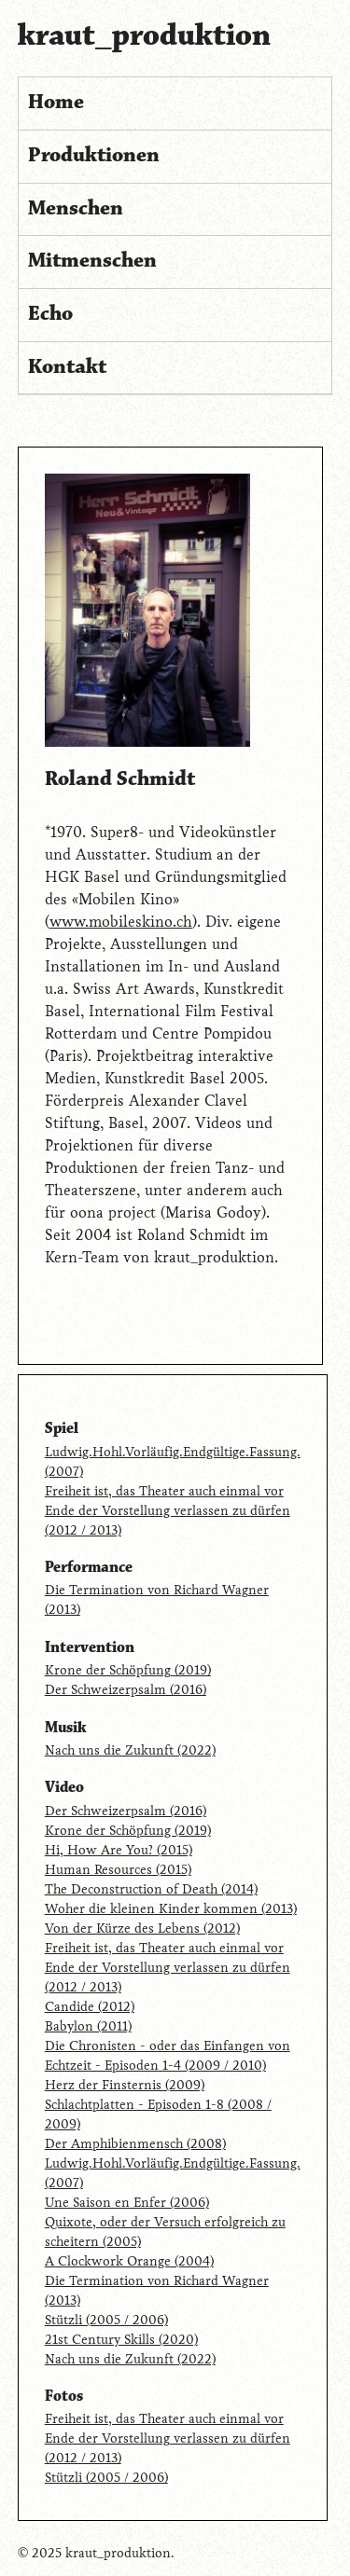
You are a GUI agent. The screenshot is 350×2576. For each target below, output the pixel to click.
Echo (50, 314)
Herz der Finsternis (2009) (124, 2085)
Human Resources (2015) (118, 1870)
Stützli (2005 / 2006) (106, 2320)
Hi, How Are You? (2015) (118, 1850)
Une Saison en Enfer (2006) (127, 2203)
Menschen (75, 209)
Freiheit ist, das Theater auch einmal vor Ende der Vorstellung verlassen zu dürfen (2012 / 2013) (167, 1510)
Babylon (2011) (88, 2026)
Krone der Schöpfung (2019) (128, 1670)
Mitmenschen (92, 261)
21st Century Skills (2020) (121, 2340)
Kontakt (67, 367)
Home (56, 103)
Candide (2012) (89, 2007)
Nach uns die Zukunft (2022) (130, 1750)
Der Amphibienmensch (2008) (135, 2144)
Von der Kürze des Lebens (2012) (142, 1928)
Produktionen (94, 156)
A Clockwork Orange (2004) (129, 2261)
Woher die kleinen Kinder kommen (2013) (171, 1909)
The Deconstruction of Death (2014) (151, 1889)
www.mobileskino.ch (120, 921)
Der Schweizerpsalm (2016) (125, 1690)
